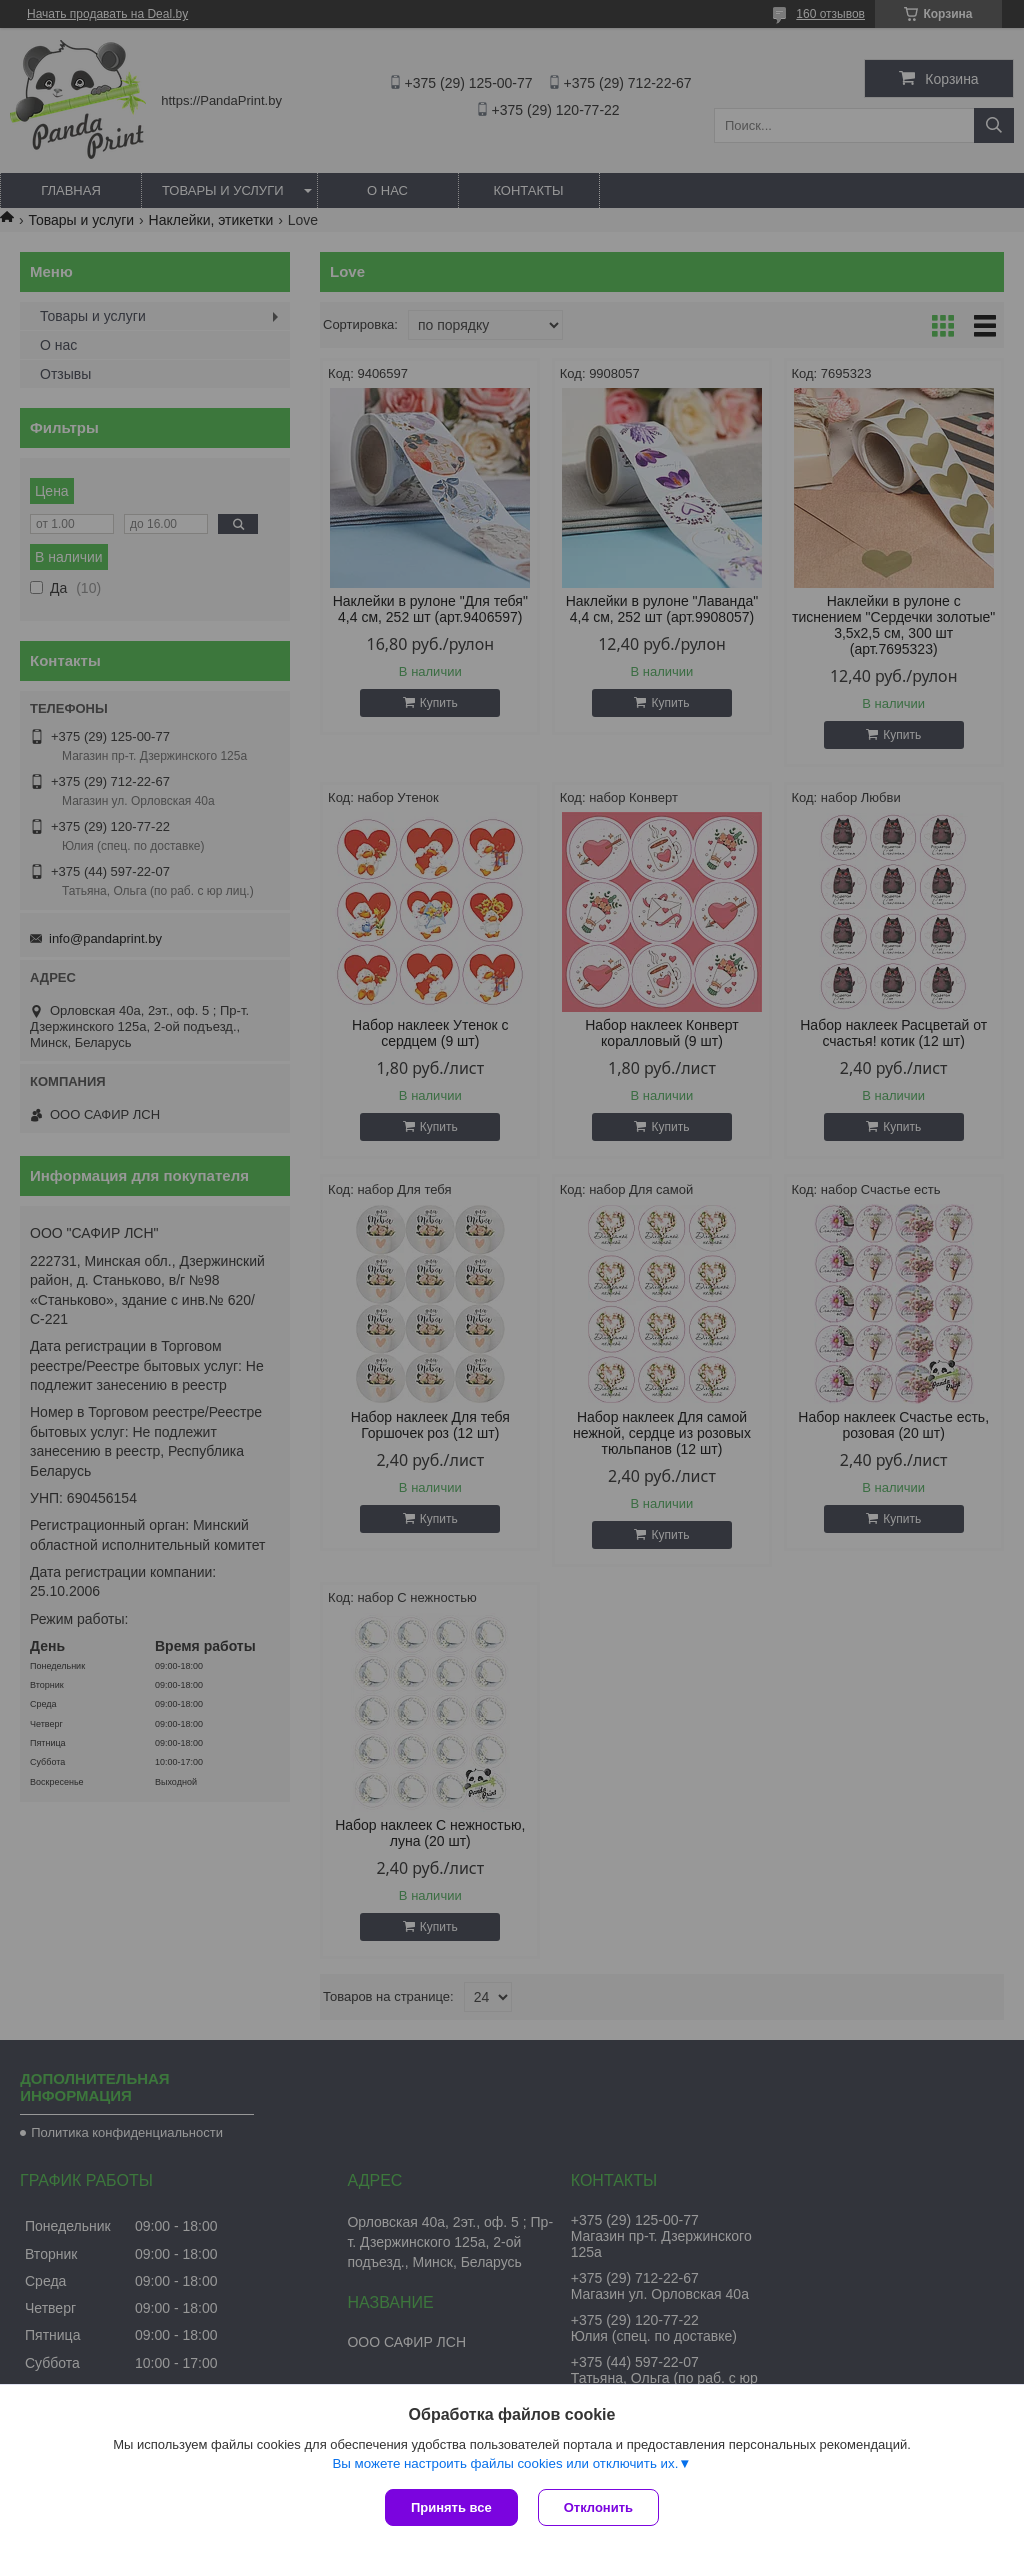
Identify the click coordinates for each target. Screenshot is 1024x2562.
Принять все (451, 2507)
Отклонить (598, 2507)
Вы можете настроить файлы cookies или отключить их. (505, 2463)
